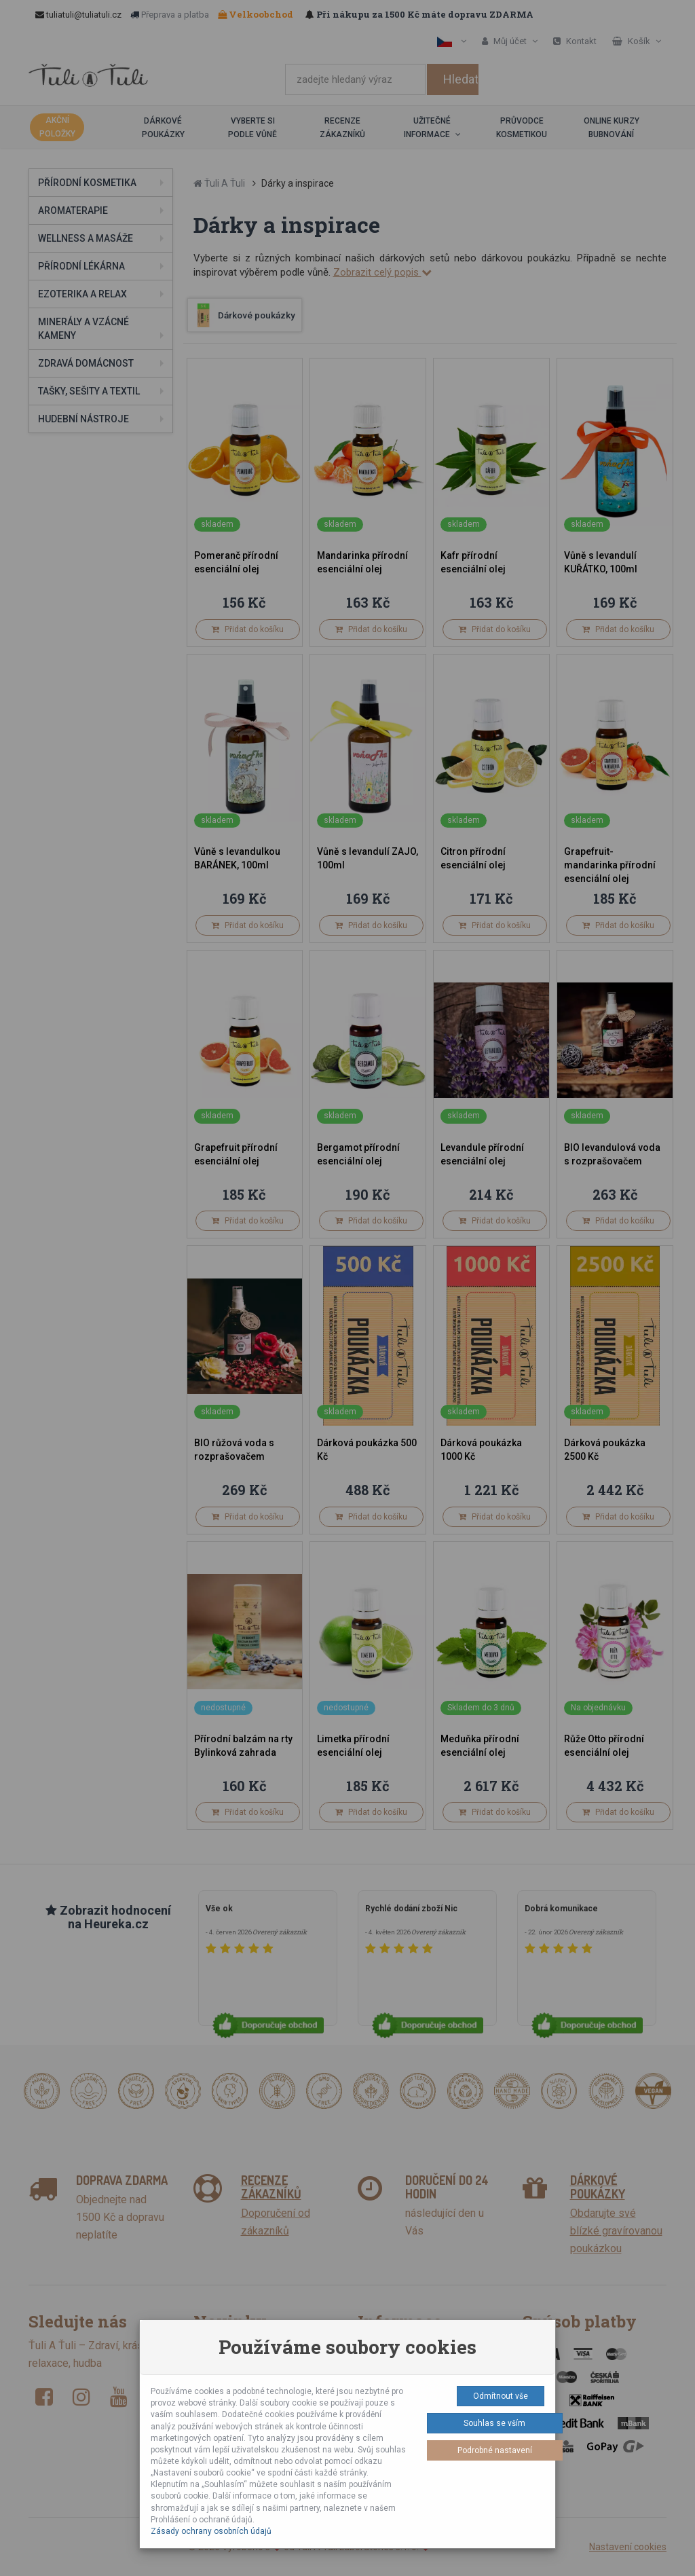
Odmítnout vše (500, 2396)
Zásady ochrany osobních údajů (211, 2531)
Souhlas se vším (494, 2423)
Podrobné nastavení (494, 2450)
